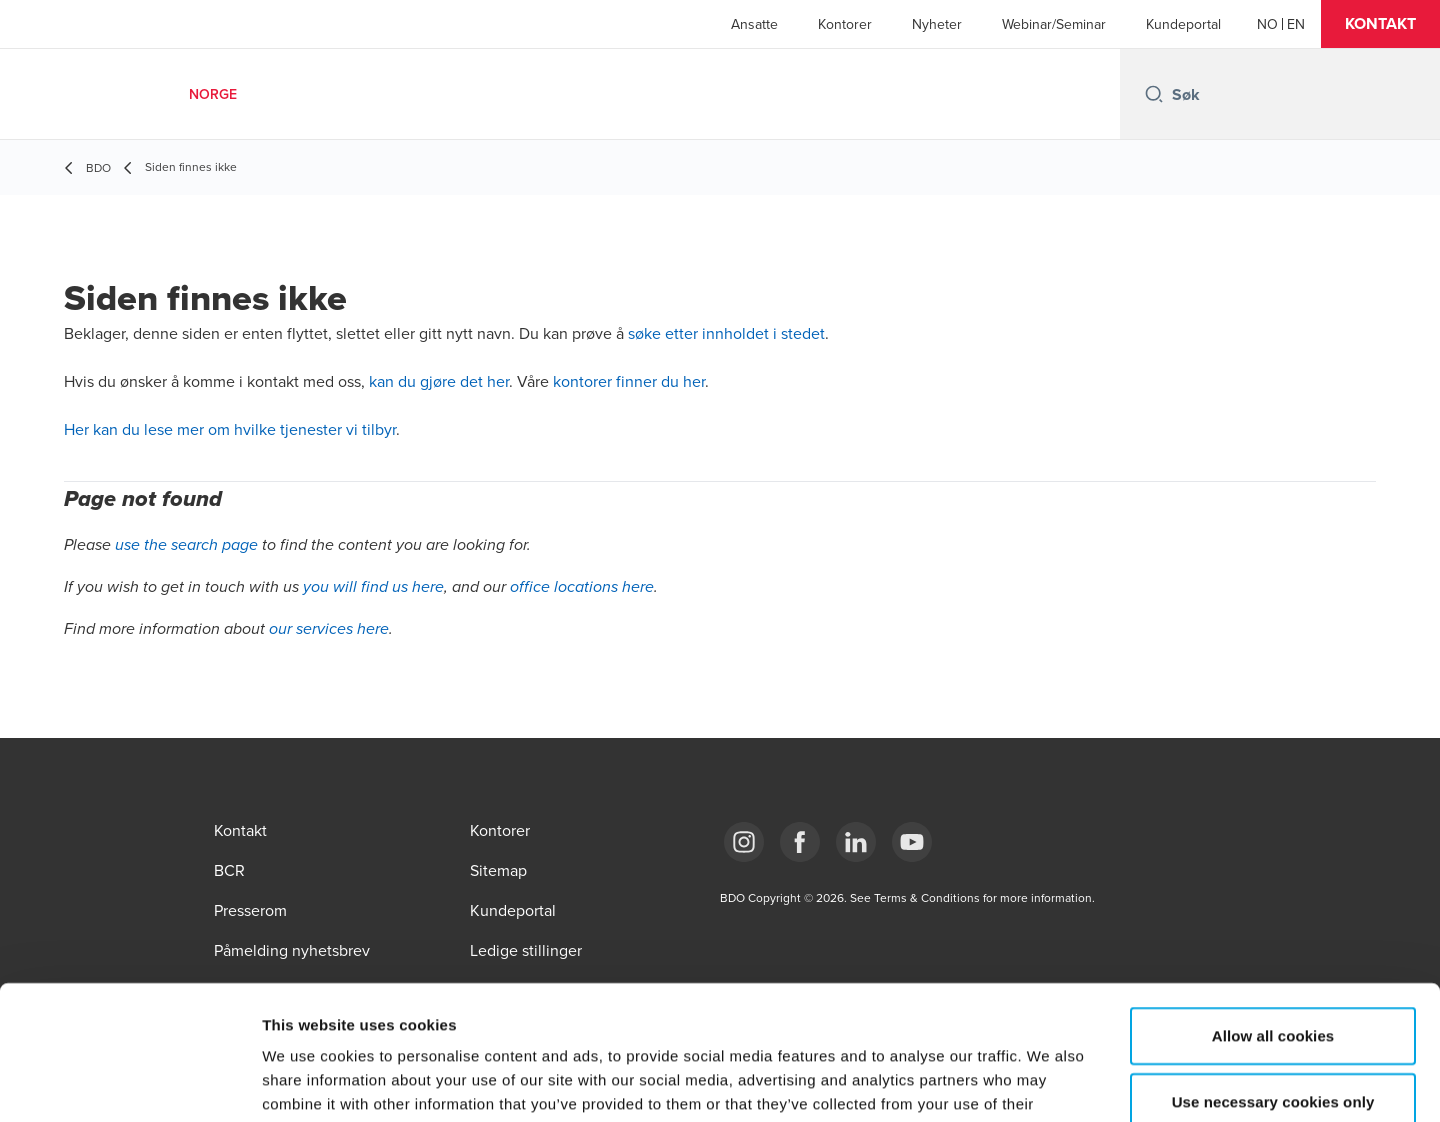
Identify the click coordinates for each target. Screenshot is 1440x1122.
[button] (1380, 24)
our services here (329, 629)
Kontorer (845, 24)
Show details (1049, 1082)
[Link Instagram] (744, 842)
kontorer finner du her (629, 381)
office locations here (582, 587)
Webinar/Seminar (1054, 24)
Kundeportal (1183, 24)
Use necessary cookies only (1273, 975)
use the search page (186, 545)
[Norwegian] (1267, 24)
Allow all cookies (1273, 909)
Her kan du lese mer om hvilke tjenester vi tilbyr (230, 429)
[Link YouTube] (912, 842)
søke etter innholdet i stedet (726, 333)
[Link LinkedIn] (856, 842)
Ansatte (754, 24)
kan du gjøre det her (439, 381)
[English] (1296, 24)
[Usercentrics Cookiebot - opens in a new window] (129, 1083)
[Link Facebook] (800, 842)
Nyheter (937, 24)
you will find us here (373, 587)
